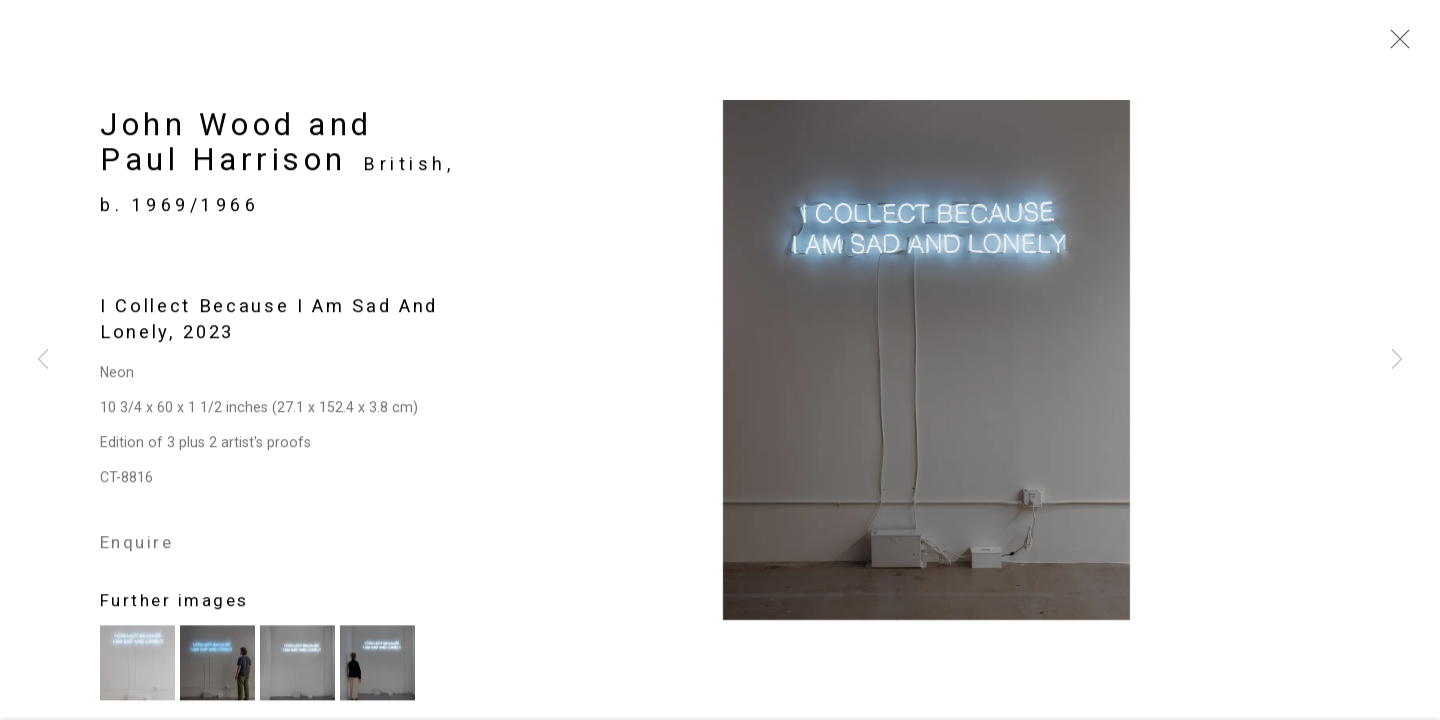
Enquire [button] (136, 547)
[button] (137, 667)
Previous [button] (43, 360)
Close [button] (1395, 45)
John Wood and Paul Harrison (236, 147)
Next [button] (1397, 360)
